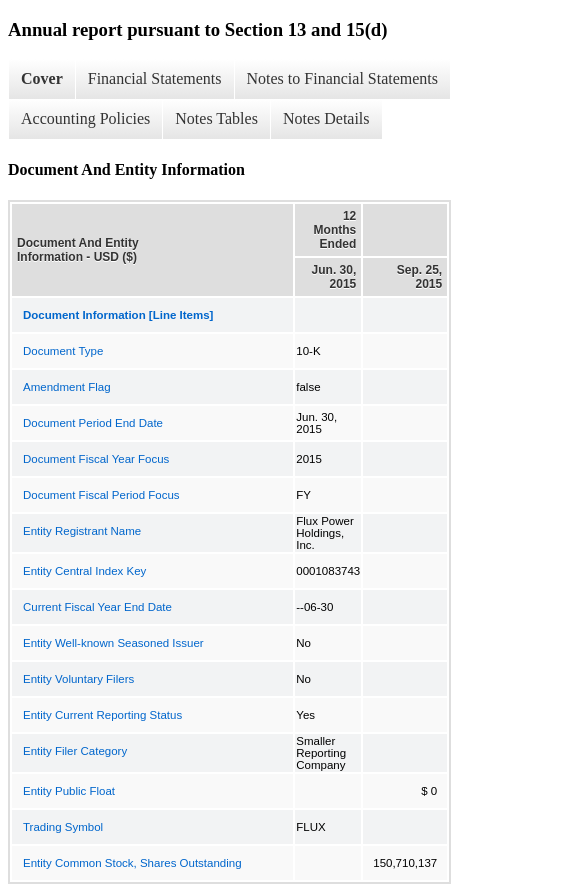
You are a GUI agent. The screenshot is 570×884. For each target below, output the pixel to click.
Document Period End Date (93, 423)
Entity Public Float (69, 791)
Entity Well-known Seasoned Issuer (113, 643)
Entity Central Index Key (84, 571)
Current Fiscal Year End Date (97, 607)
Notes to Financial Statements (343, 78)
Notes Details (326, 118)
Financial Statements (155, 78)
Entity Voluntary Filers (78, 679)
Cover (42, 78)
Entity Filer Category (75, 751)
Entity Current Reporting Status (102, 715)
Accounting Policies (85, 118)
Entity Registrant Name (82, 531)
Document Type (63, 351)
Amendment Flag (67, 387)
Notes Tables (216, 118)
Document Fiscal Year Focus (96, 459)
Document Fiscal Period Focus (101, 495)
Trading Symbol (63, 827)
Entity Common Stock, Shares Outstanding (132, 863)
